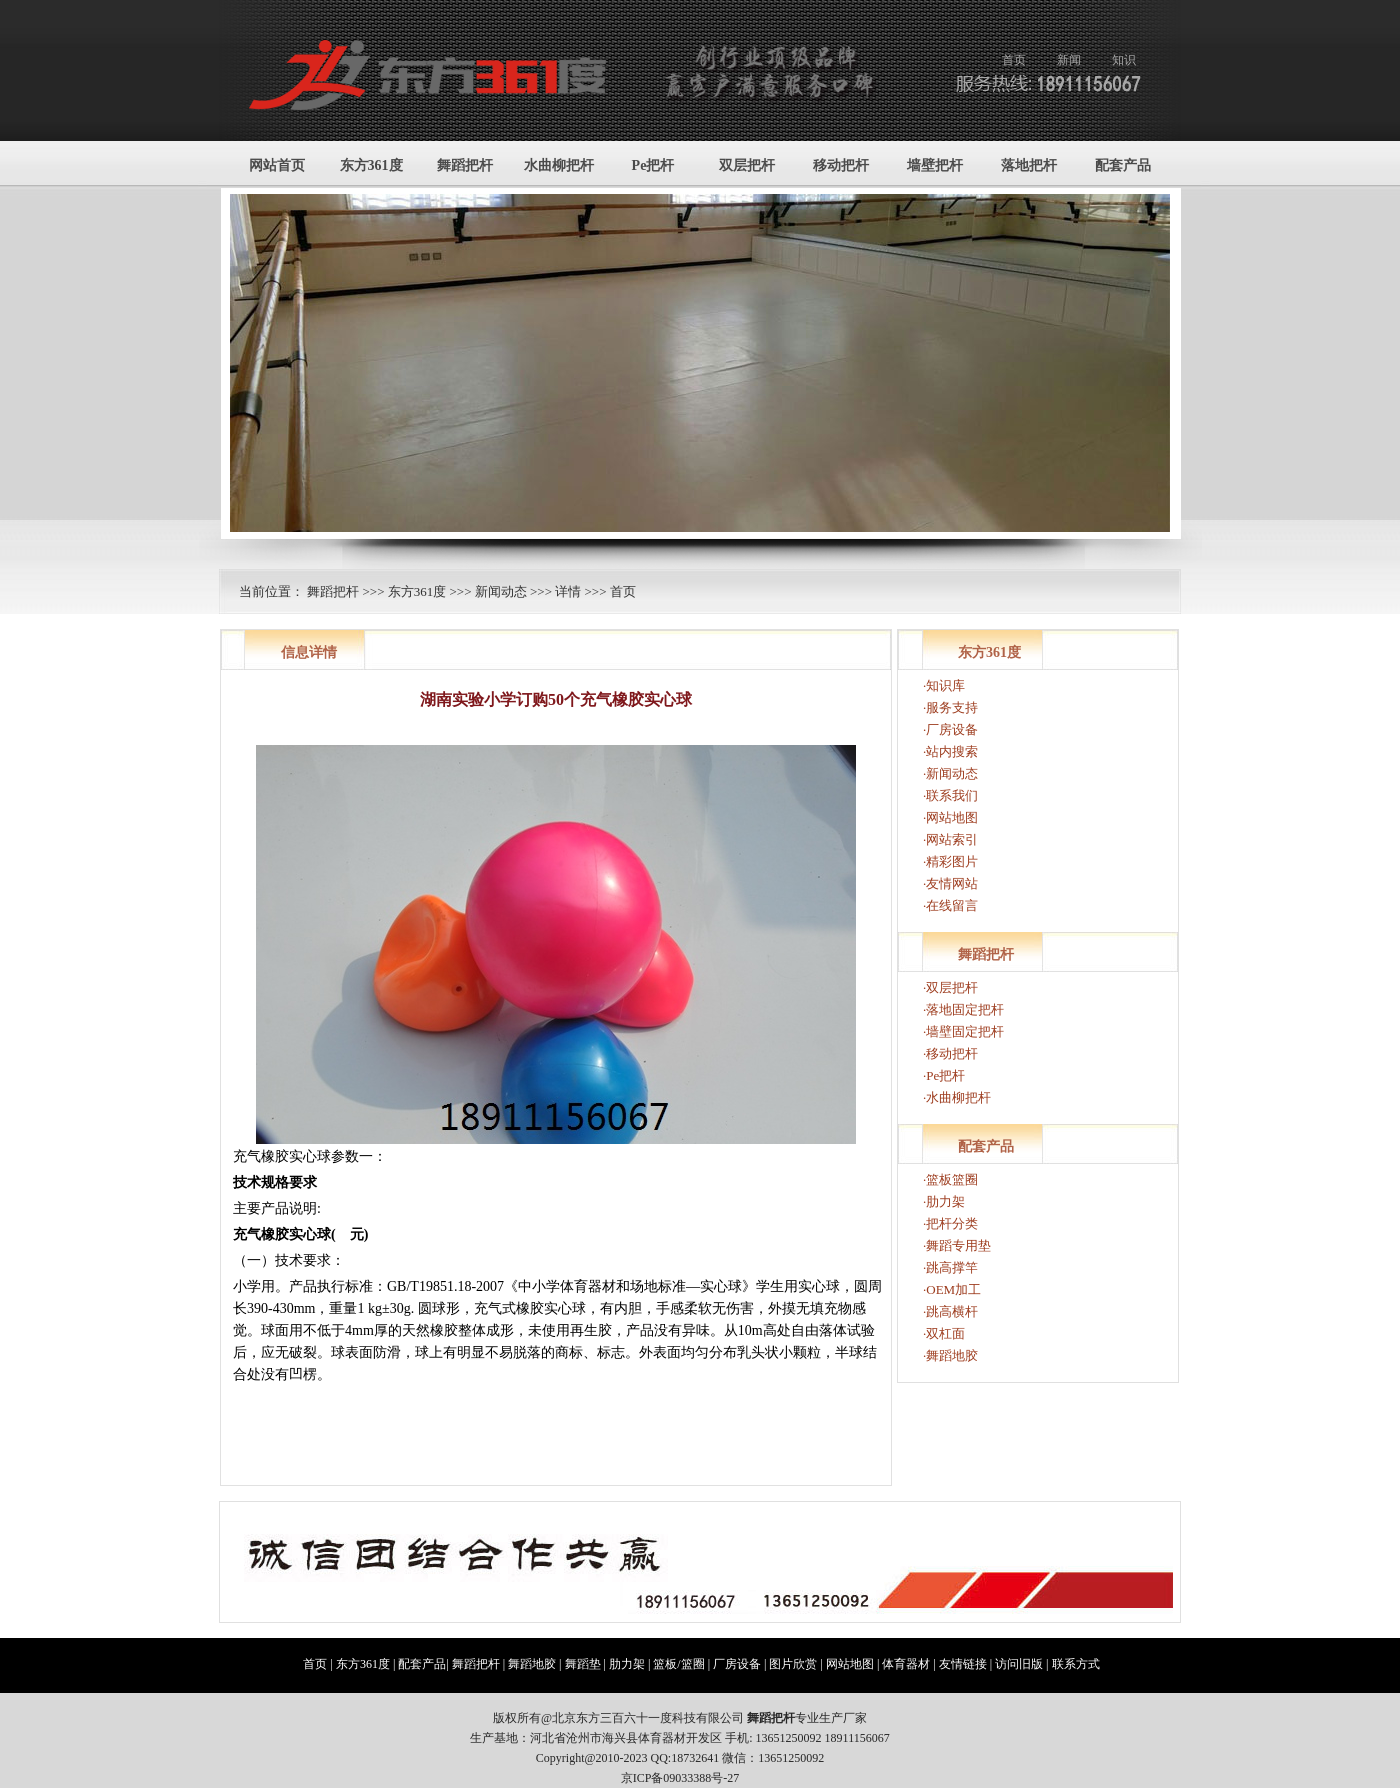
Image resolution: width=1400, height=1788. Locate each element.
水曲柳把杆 (559, 165)
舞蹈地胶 (532, 1664)
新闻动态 (501, 591)
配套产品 (1123, 165)
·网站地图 (950, 817)
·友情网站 (950, 883)
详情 (568, 591)
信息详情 (309, 652)
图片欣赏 (793, 1664)
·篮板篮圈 (950, 1179)
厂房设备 (737, 1664)
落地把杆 (1029, 165)
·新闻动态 (950, 773)
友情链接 (963, 1664)
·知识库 (944, 685)
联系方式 (1076, 1664)
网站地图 (850, 1664)
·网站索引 (950, 839)
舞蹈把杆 (465, 165)
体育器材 (906, 1664)
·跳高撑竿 (950, 1267)
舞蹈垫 (583, 1664)
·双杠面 (944, 1333)
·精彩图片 (950, 861)
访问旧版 (1019, 1664)
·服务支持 (950, 707)
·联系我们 (950, 795)
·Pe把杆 (944, 1075)
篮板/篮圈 (678, 1664)
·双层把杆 (950, 987)
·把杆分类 (950, 1223)
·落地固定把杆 (963, 1009)
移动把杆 (841, 165)
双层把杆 (747, 165)
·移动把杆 (950, 1053)
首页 (1014, 60)
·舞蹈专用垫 (957, 1245)
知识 (1124, 60)
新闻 (1069, 60)
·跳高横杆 (950, 1311)
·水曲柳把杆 (957, 1097)
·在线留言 (950, 905)
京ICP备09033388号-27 (680, 1778)
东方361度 (371, 165)
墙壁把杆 (935, 165)
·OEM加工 (952, 1289)
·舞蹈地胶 (950, 1355)
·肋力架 (944, 1201)
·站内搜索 (950, 751)
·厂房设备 (950, 729)
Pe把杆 (653, 165)
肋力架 (627, 1664)
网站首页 (277, 165)
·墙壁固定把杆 (963, 1031)
